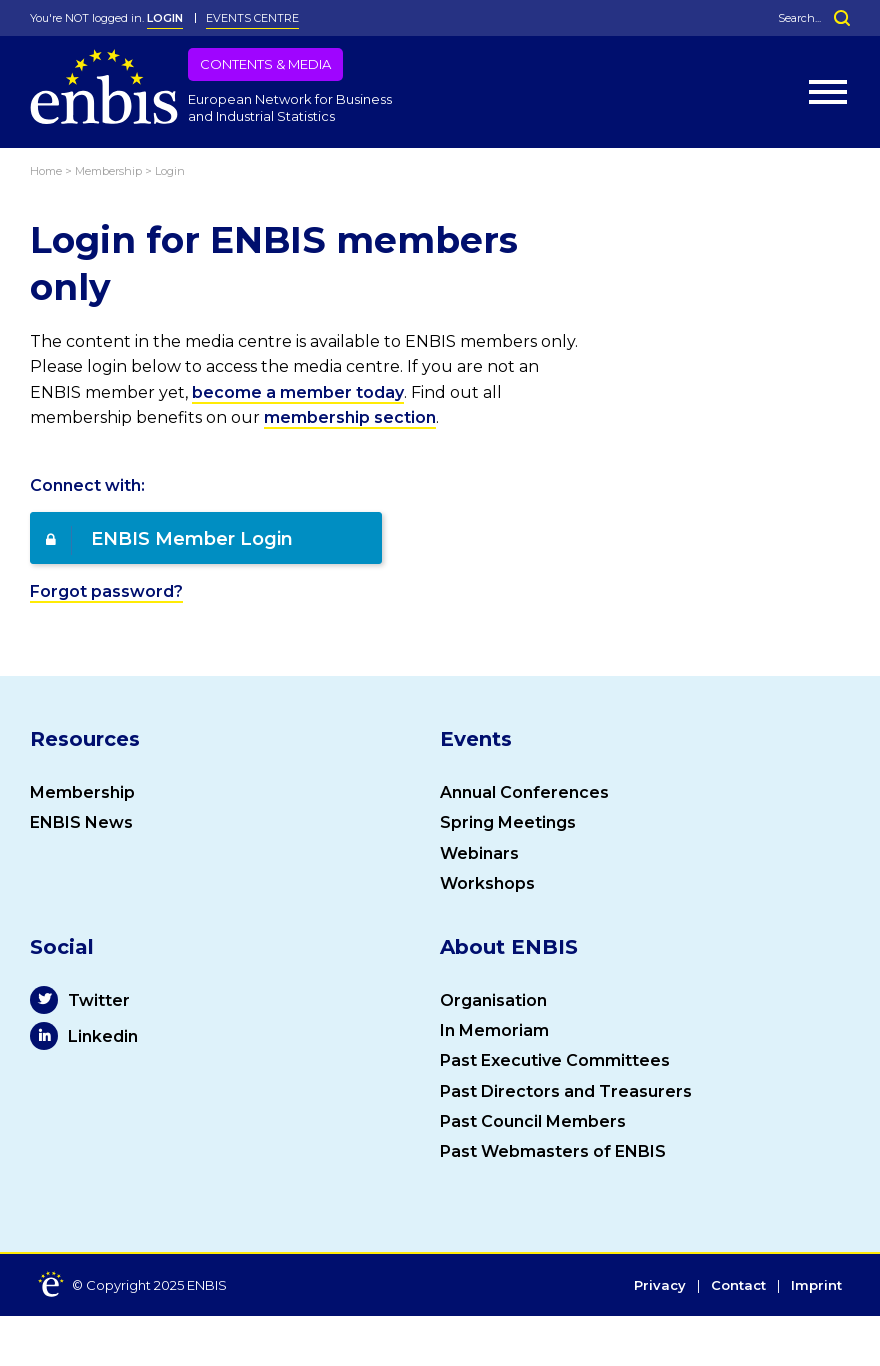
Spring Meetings (508, 822)
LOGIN (165, 18)
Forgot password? (106, 591)
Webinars (479, 853)
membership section (350, 417)
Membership (82, 792)
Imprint (816, 1286)
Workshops (487, 883)
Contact (738, 1286)
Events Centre (252, 18)
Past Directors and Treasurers (566, 1091)
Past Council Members (533, 1121)
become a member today (298, 392)
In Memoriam (494, 1030)
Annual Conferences (524, 792)
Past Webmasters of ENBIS (553, 1151)
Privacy (660, 1286)
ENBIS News (81, 822)
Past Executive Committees (555, 1060)
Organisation (493, 1000)
